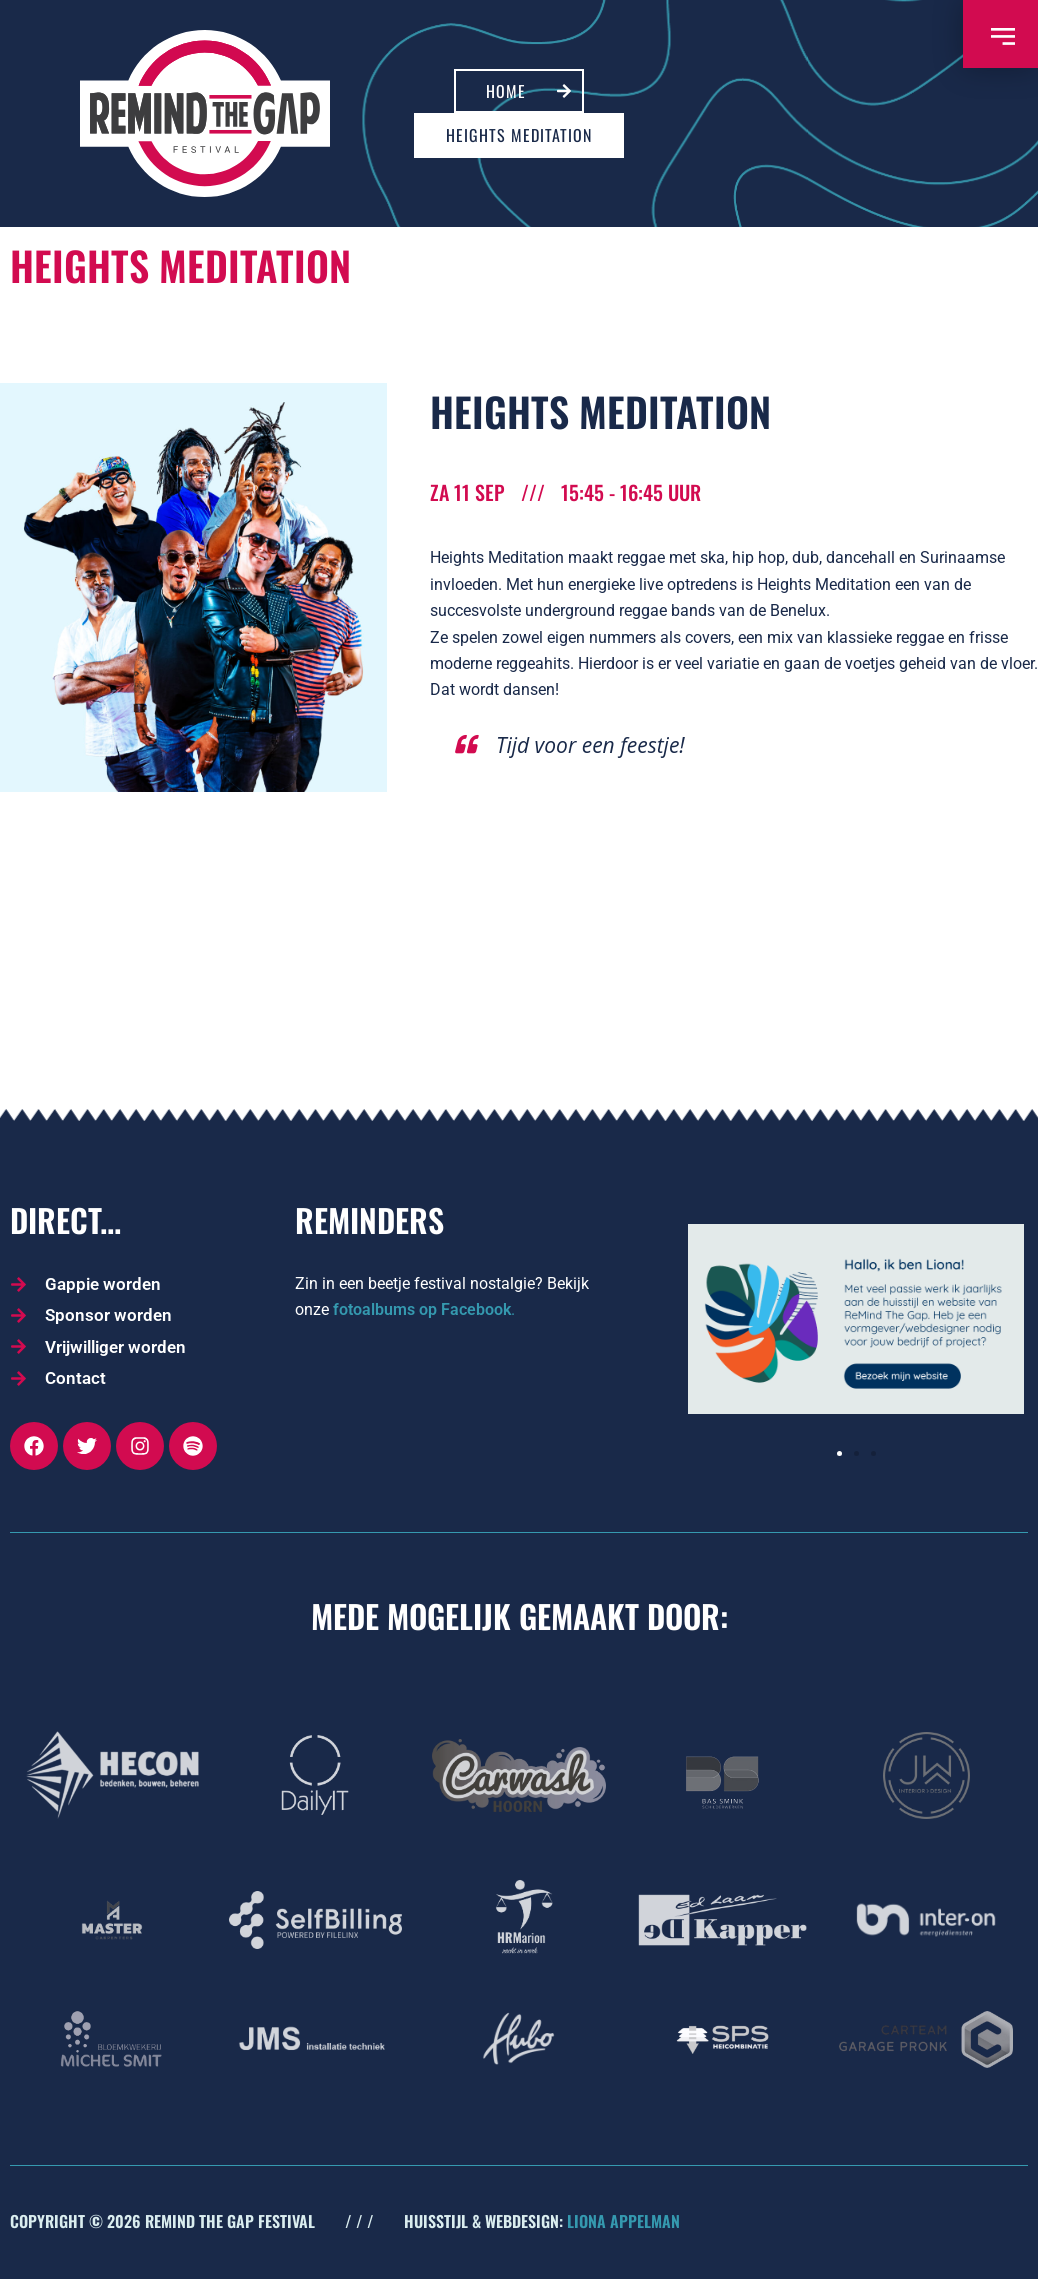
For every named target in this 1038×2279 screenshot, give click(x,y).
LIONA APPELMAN (623, 2221)
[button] (839, 1453)
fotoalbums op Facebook (422, 1309)
